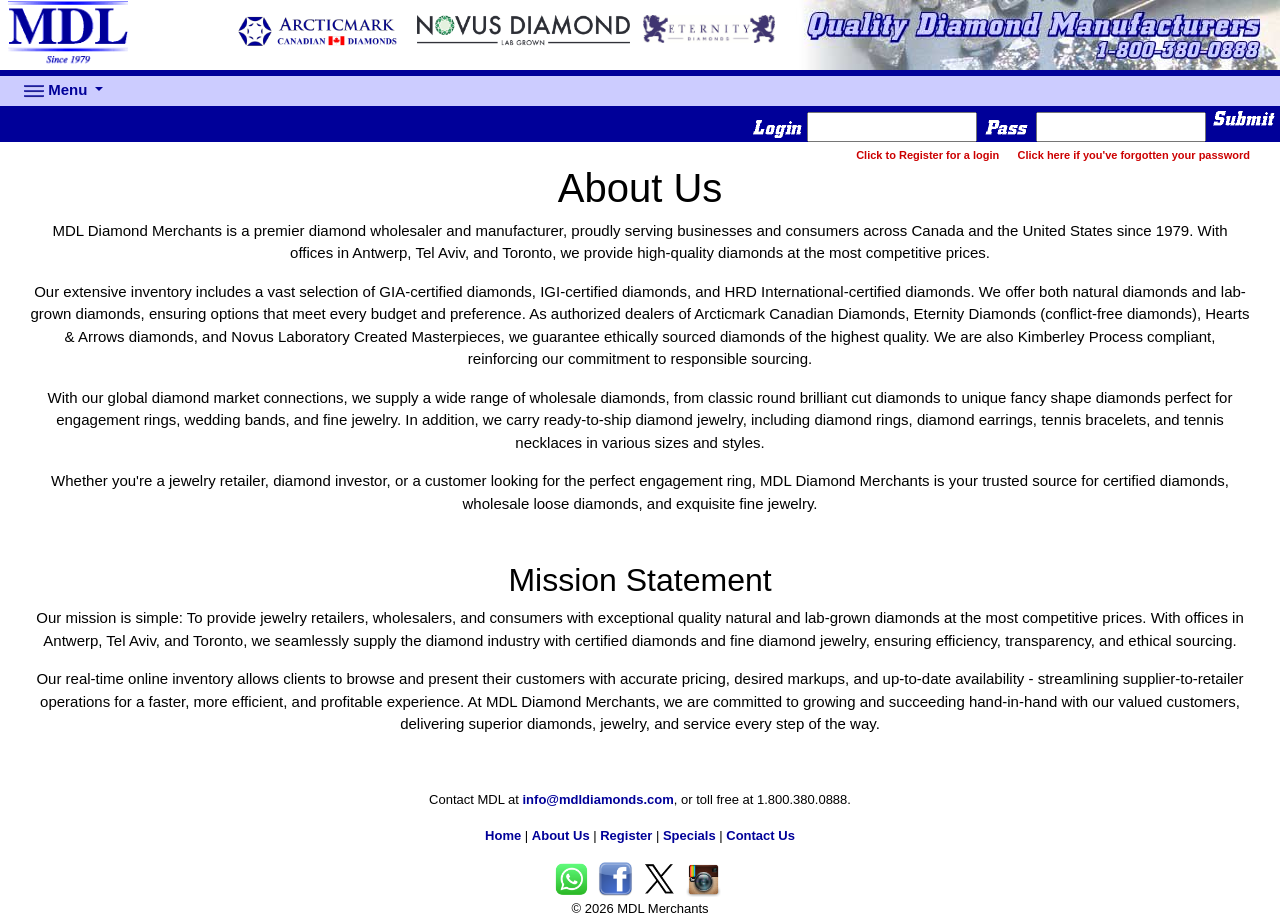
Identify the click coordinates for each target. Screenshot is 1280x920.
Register (626, 835)
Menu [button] (58, 91)
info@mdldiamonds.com (598, 799)
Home (503, 835)
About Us (561, 835)
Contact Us (760, 835)
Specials (689, 835)
